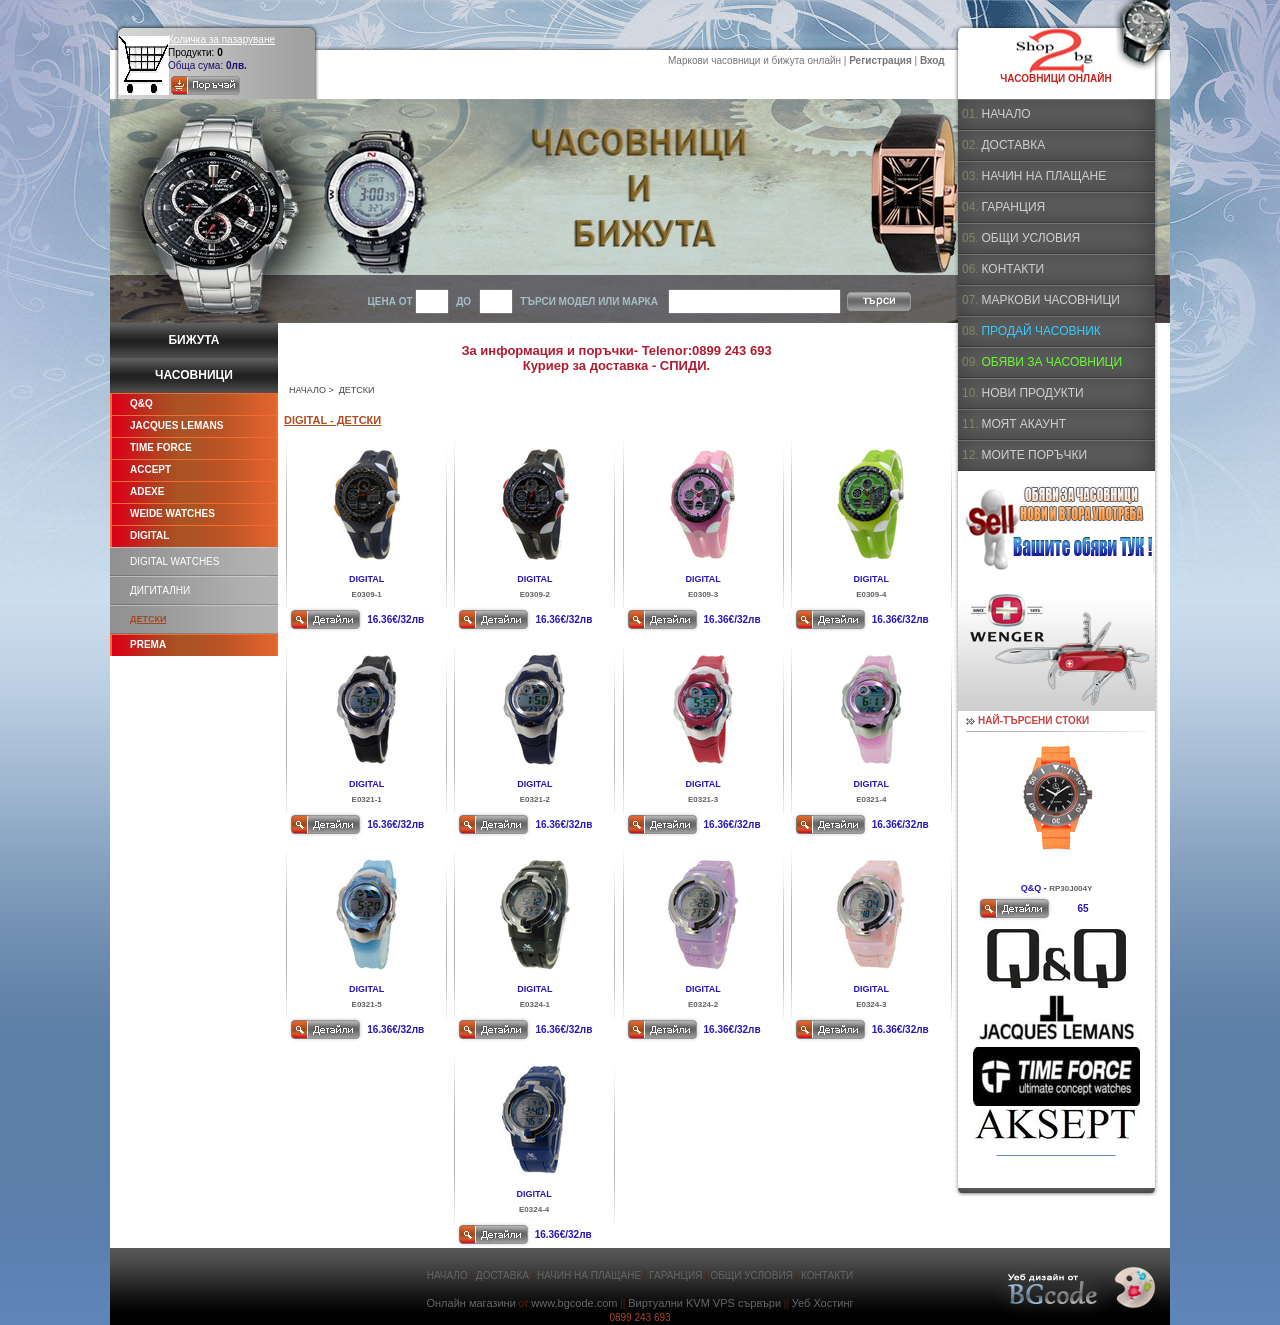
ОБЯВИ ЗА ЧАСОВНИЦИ (1051, 362)
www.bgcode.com (574, 1303)
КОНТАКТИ (1012, 269)
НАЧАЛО (307, 390)
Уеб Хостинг (823, 1303)
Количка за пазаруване (221, 39)
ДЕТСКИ (148, 619)
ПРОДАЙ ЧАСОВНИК (1040, 331)
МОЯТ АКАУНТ (1023, 424)
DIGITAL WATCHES (174, 561)
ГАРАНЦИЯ (1013, 207)
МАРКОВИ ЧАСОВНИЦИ (1050, 300)
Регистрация (880, 60)
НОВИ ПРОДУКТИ (1032, 393)
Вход (932, 60)
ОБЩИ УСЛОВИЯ (1030, 238)
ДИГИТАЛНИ (160, 590)
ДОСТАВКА (1013, 145)
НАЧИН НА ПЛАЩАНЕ (1043, 176)
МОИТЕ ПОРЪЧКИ (1034, 455)
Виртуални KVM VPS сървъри (704, 1303)
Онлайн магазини (470, 1303)
